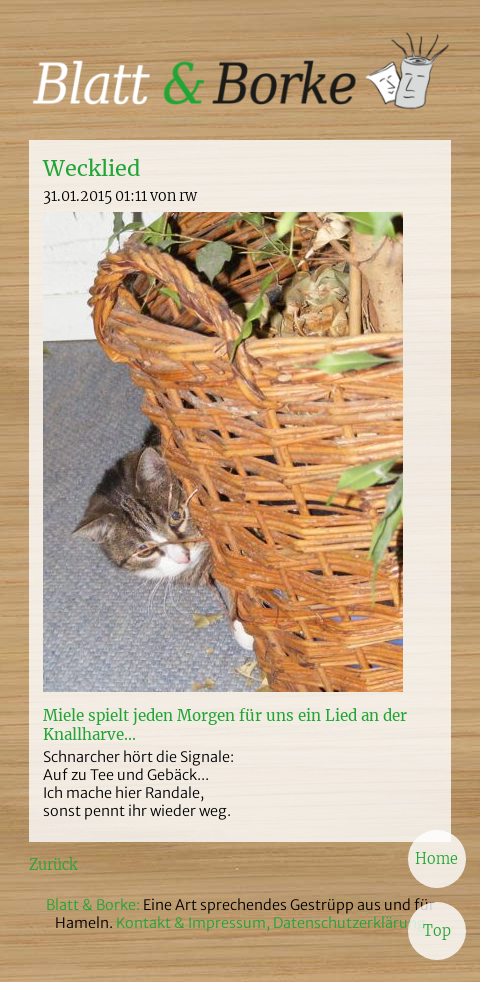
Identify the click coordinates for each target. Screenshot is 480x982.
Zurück (53, 865)
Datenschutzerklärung (349, 923)
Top (437, 930)
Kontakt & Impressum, (193, 923)
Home (436, 858)
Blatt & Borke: (94, 905)
